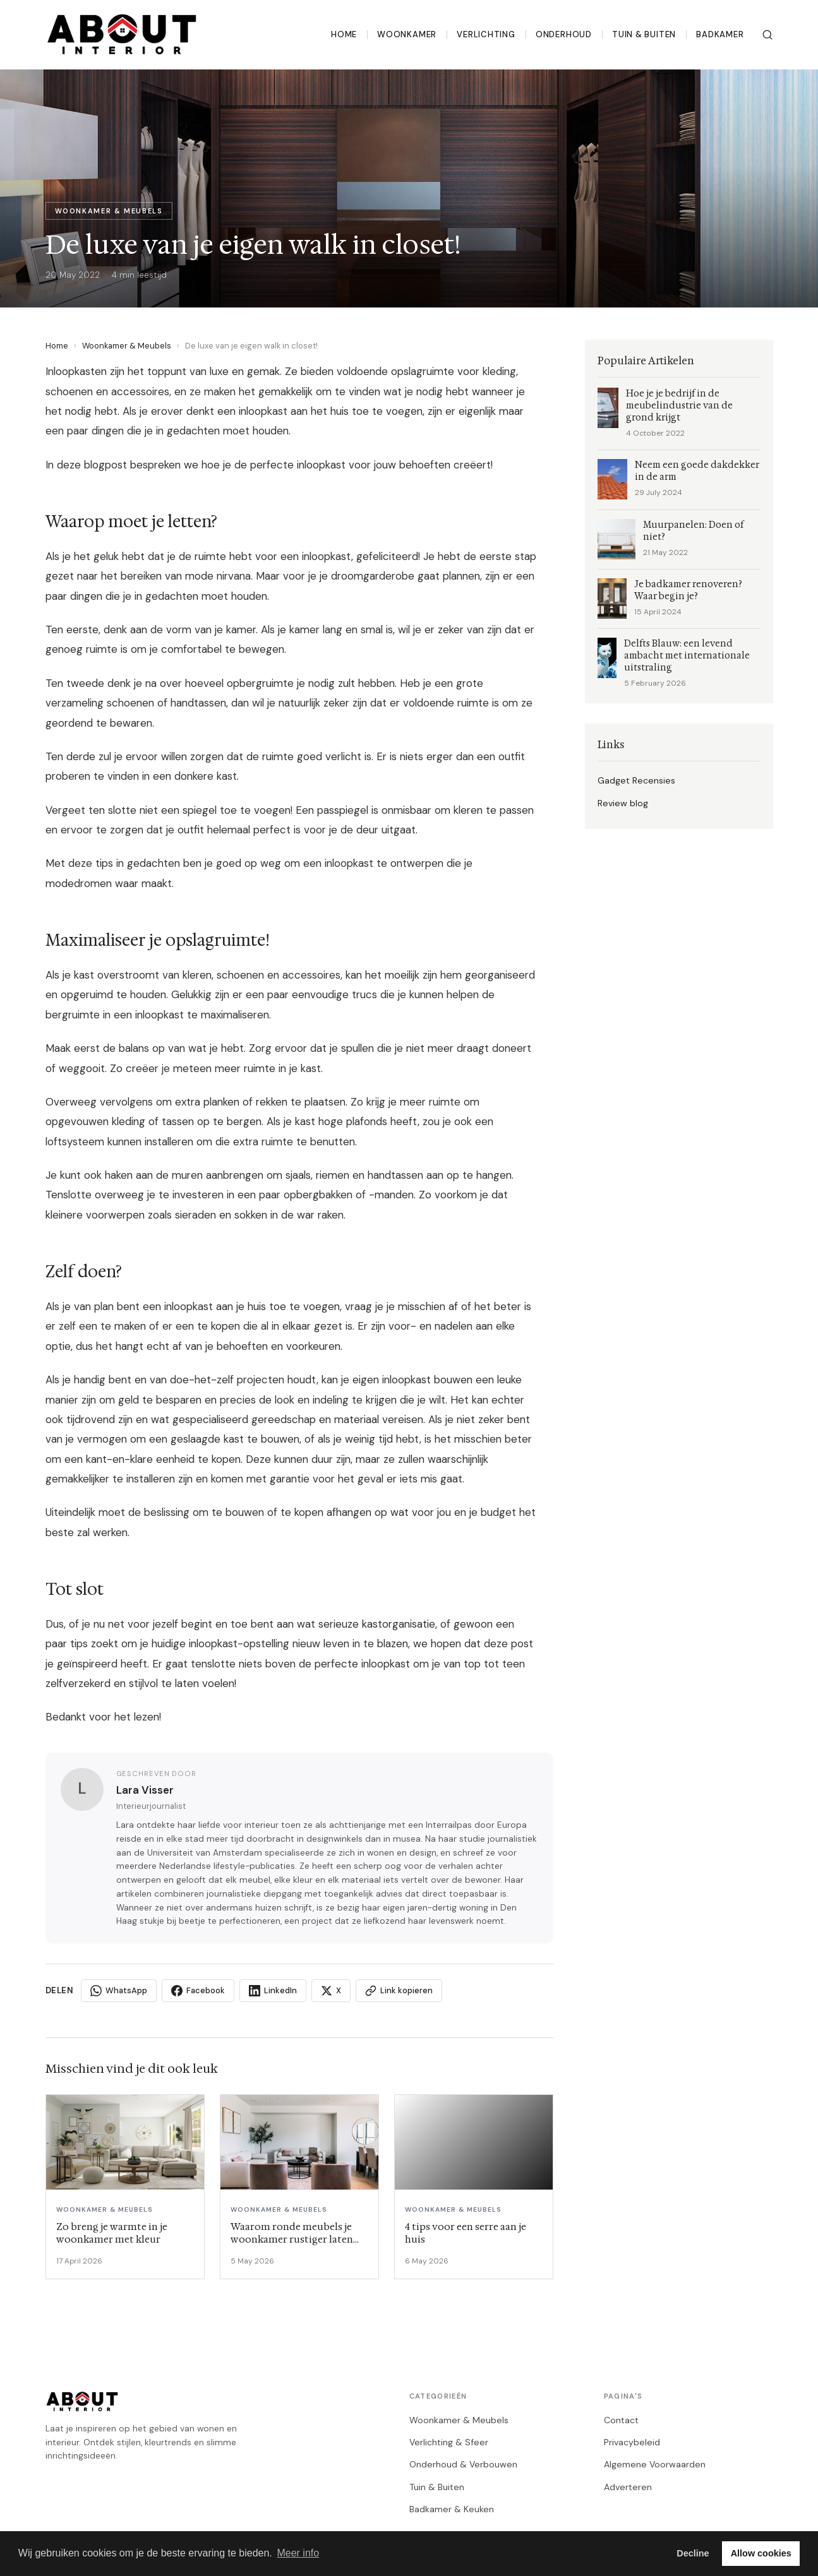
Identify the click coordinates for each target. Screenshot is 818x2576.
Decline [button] (693, 2553)
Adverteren (628, 2487)
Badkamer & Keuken (451, 2509)
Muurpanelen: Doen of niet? (693, 531)
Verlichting (486, 34)
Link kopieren (399, 1990)
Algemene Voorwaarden (655, 2464)
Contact (621, 2420)
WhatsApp (118, 1990)
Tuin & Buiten (644, 34)
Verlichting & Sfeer (448, 2442)
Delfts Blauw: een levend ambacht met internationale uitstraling (687, 656)
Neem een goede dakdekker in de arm (697, 471)
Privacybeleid (632, 2442)
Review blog (623, 803)
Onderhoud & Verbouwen (463, 2464)
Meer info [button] (298, 2553)
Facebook (198, 1990)
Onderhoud (564, 34)
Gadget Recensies (636, 780)
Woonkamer (406, 34)
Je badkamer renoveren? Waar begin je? (688, 590)
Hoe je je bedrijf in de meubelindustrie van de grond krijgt (679, 406)
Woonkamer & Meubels (126, 345)
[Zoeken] (767, 34)
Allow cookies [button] (761, 2553)
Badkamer (719, 34)
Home (344, 34)
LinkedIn (273, 1990)
